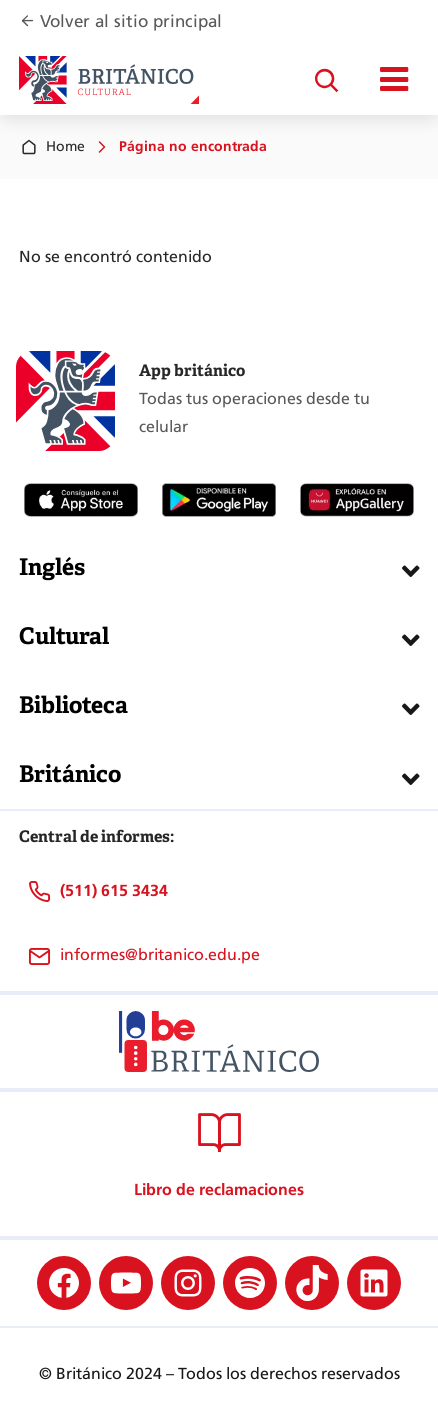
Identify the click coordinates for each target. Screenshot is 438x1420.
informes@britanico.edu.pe (160, 954)
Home (52, 147)
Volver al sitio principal (131, 21)
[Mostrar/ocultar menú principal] (394, 80)
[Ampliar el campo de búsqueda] (326, 80)
